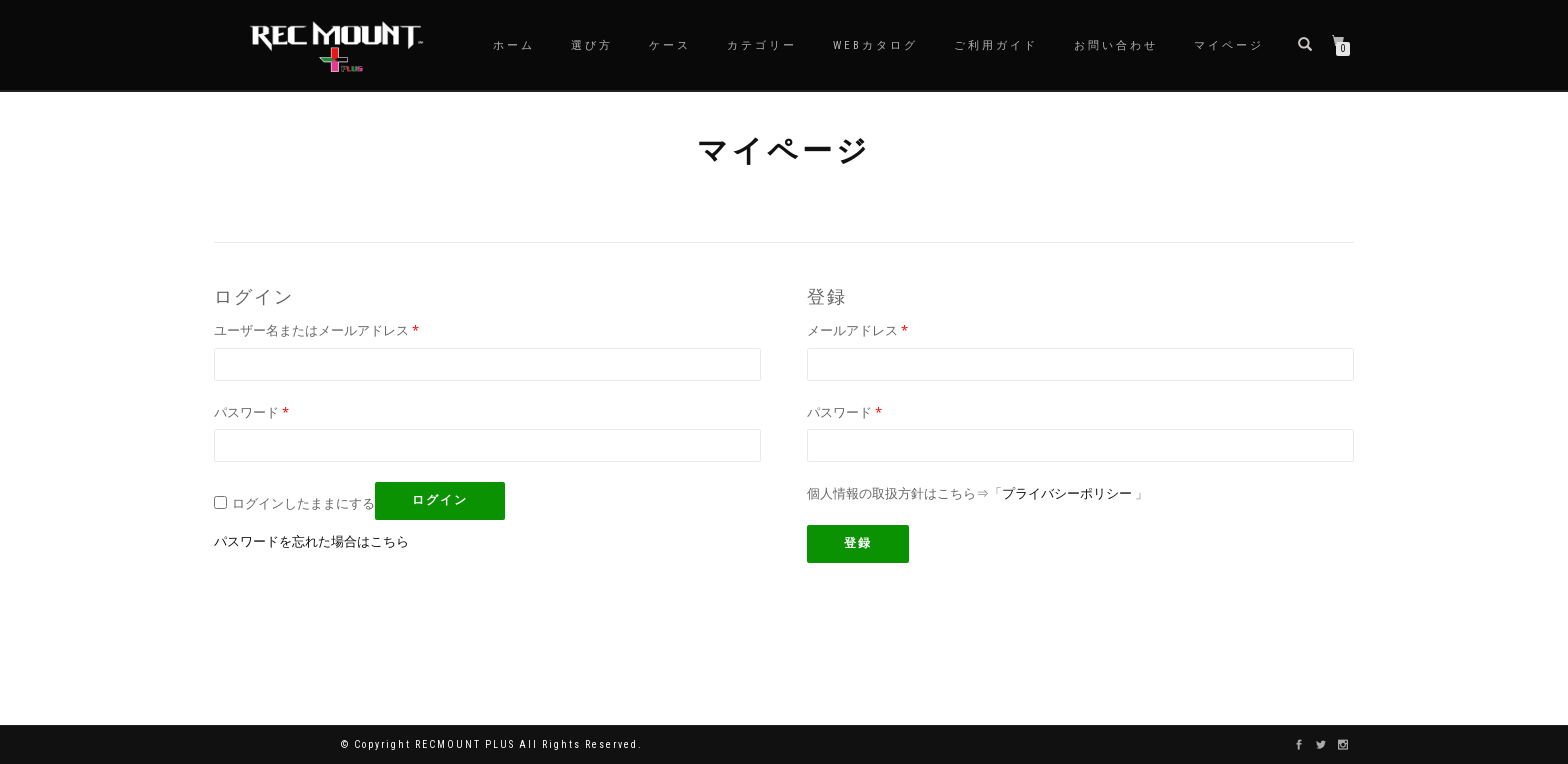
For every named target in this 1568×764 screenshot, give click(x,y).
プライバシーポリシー (1067, 493)
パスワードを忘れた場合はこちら (311, 541)
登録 (858, 543)
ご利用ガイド (996, 45)
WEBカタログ (875, 45)
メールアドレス (857, 330)
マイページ (1229, 45)
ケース (670, 45)
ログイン (440, 500)
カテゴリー (762, 45)
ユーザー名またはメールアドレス (316, 330)
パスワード (251, 412)
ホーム (514, 45)
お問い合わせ (1116, 45)
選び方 (592, 45)
